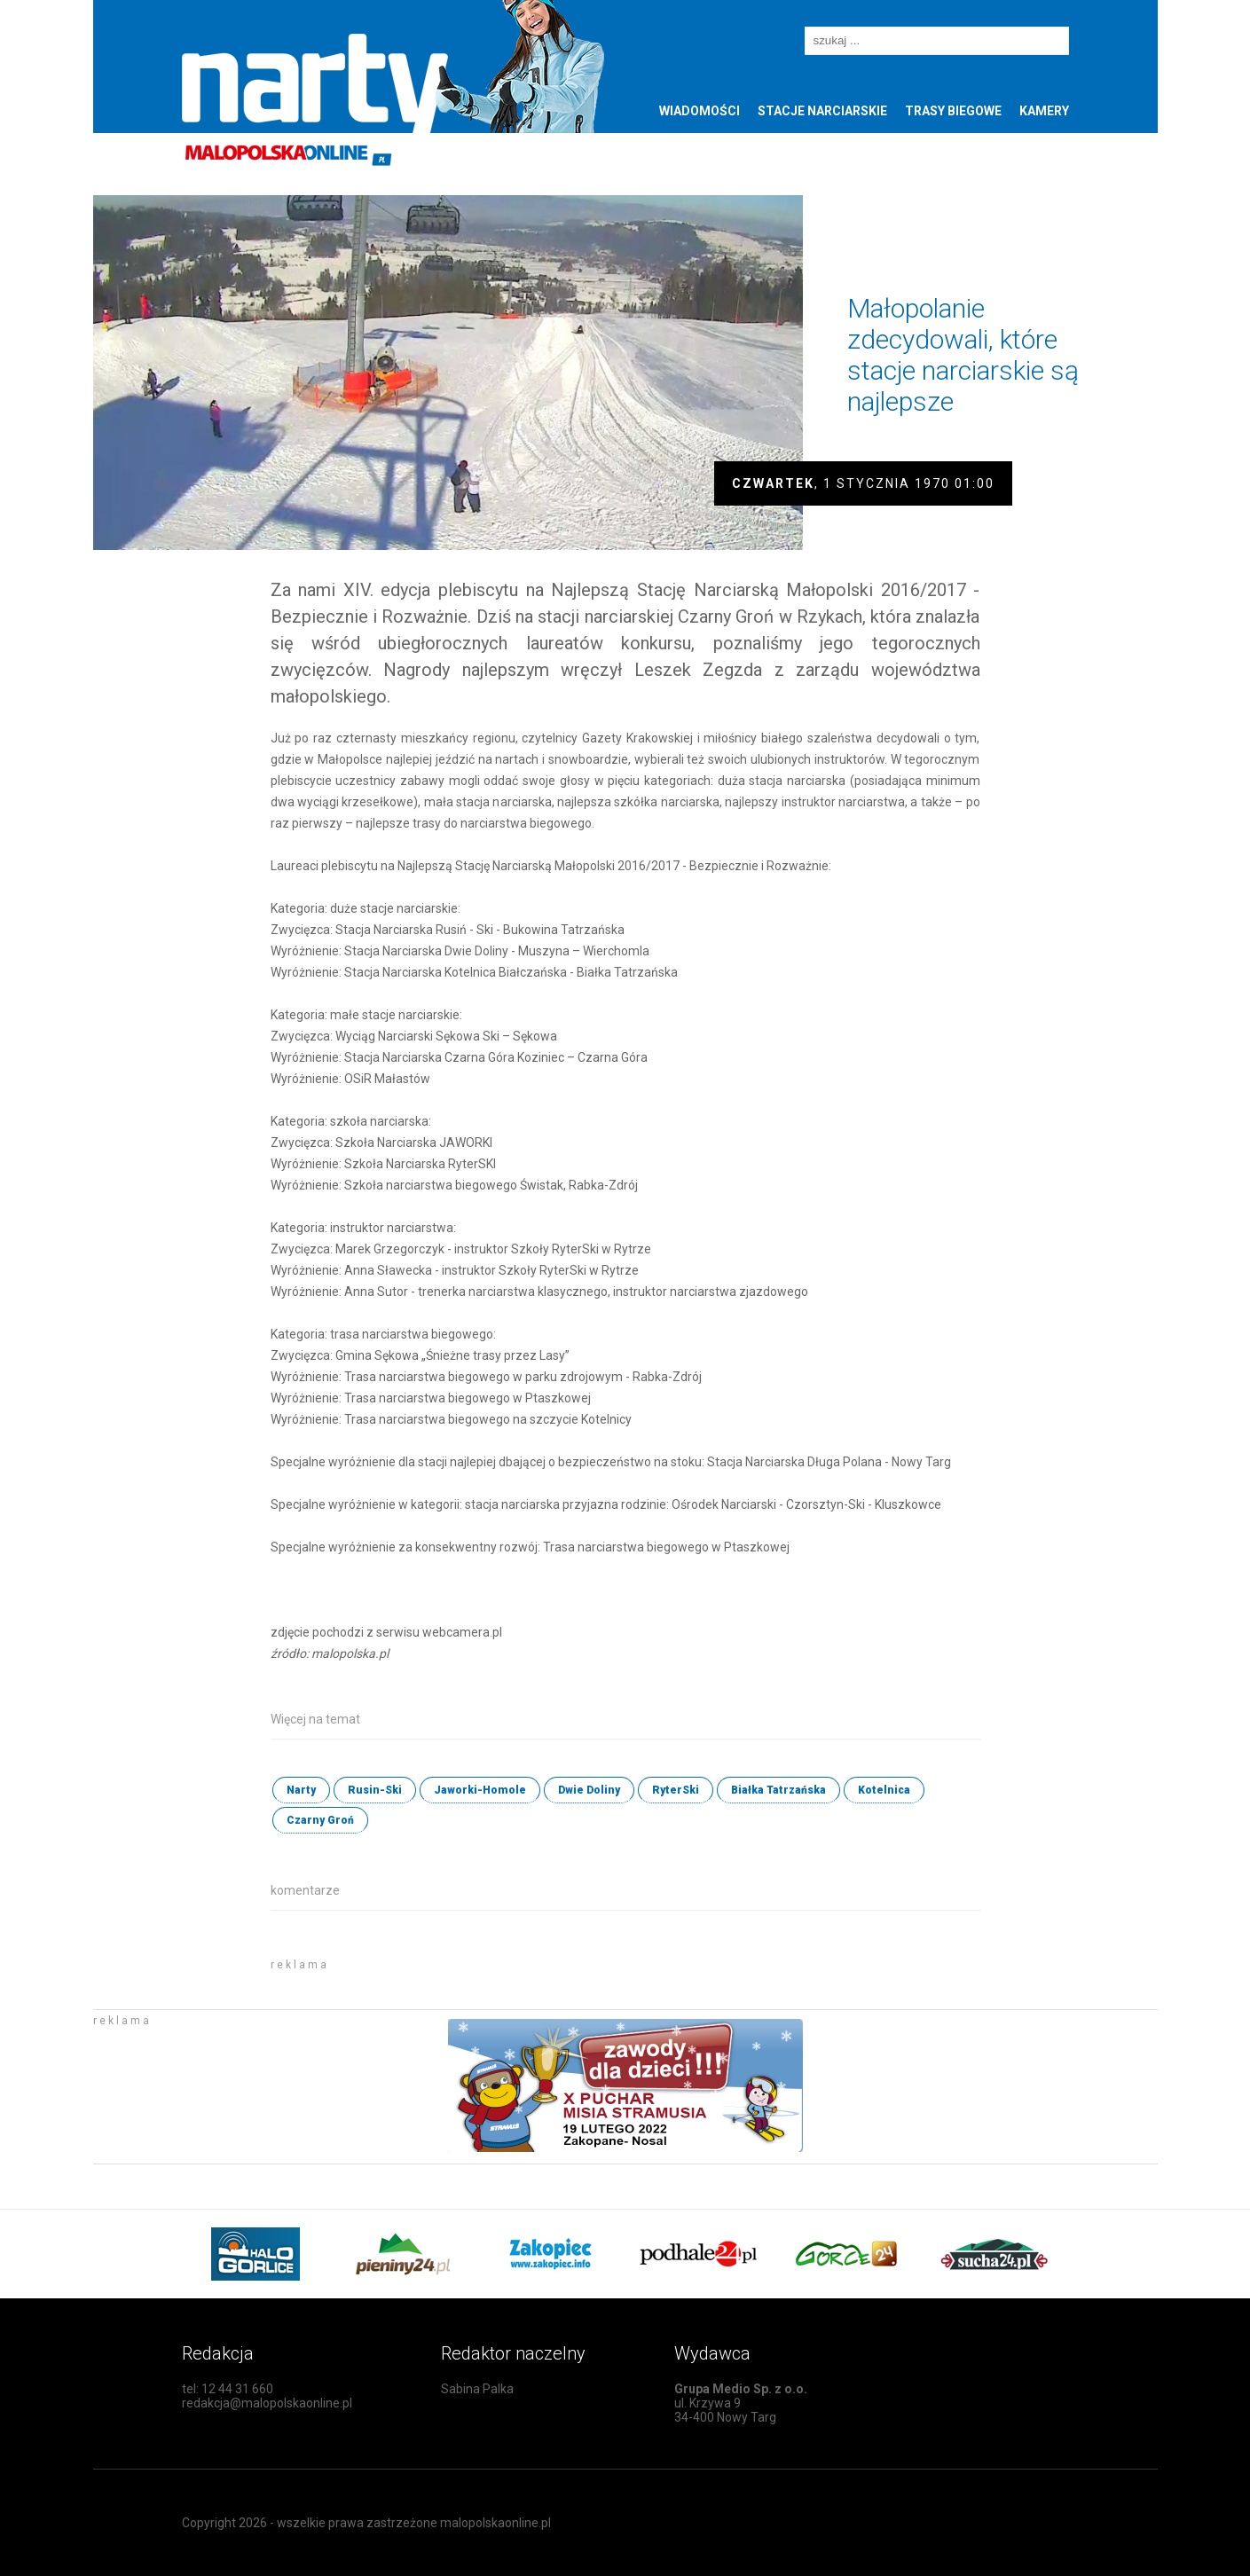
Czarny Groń (320, 1820)
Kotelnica (884, 1790)
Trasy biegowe (953, 111)
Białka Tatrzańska (778, 1790)
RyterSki (675, 1790)
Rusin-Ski (375, 1790)
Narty (301, 1790)
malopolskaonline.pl (495, 2523)
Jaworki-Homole (480, 1790)
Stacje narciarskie (822, 111)
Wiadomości (699, 111)
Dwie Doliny (589, 1790)
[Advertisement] (478, 1976)
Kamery (1044, 111)
